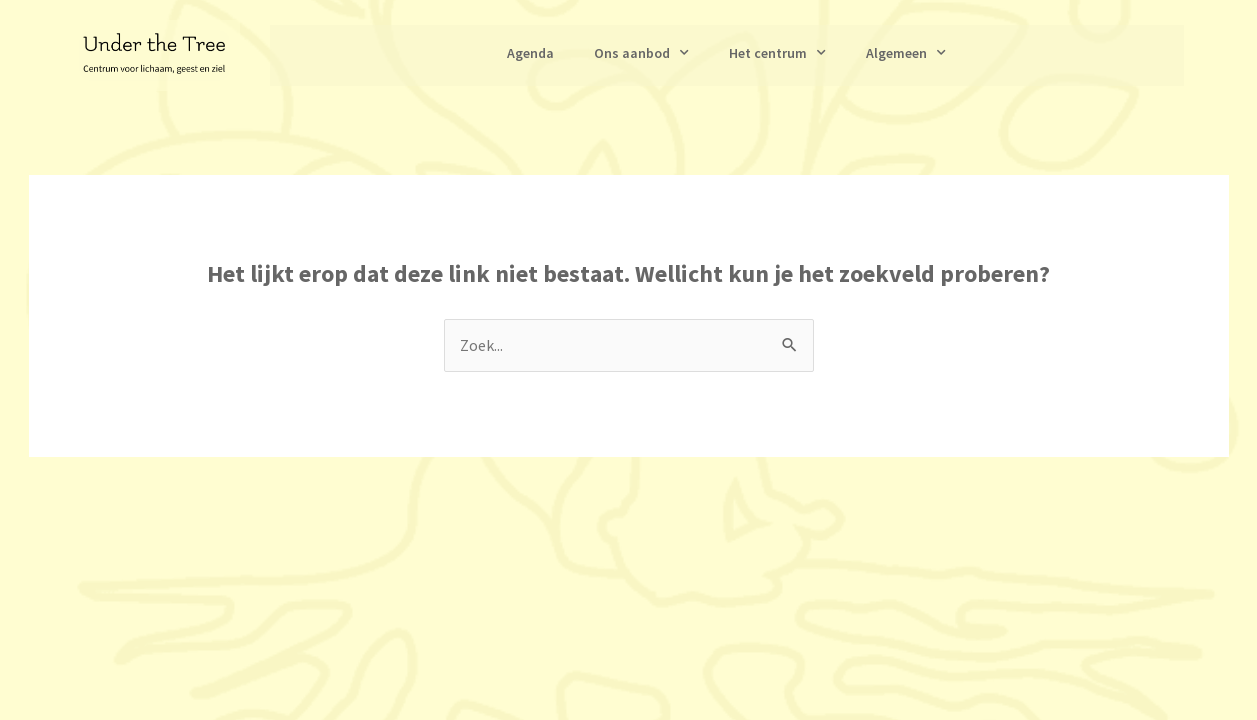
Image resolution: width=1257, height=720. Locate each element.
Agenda (530, 53)
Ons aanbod (641, 53)
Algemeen (906, 53)
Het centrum (777, 53)
